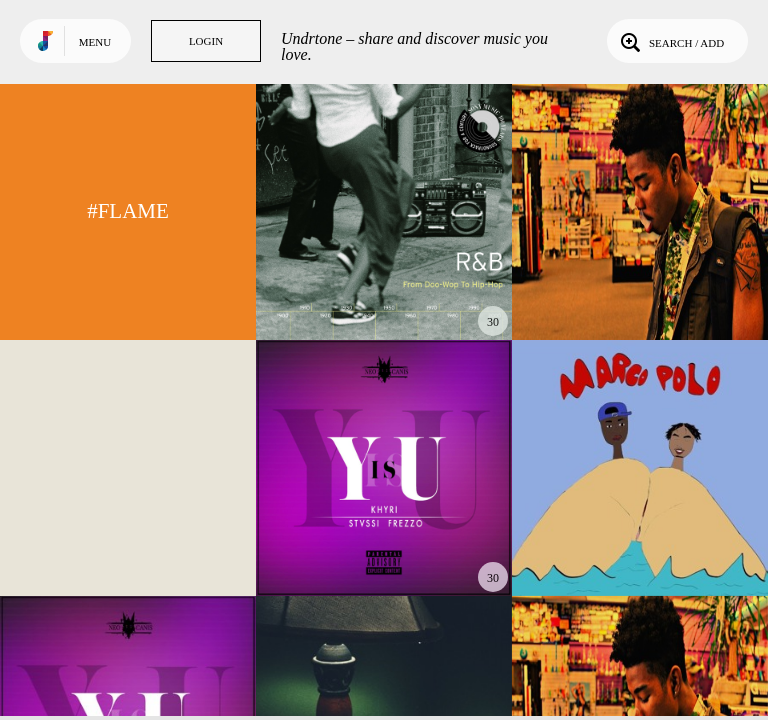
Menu (95, 42)
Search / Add (670, 41)
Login (206, 41)
